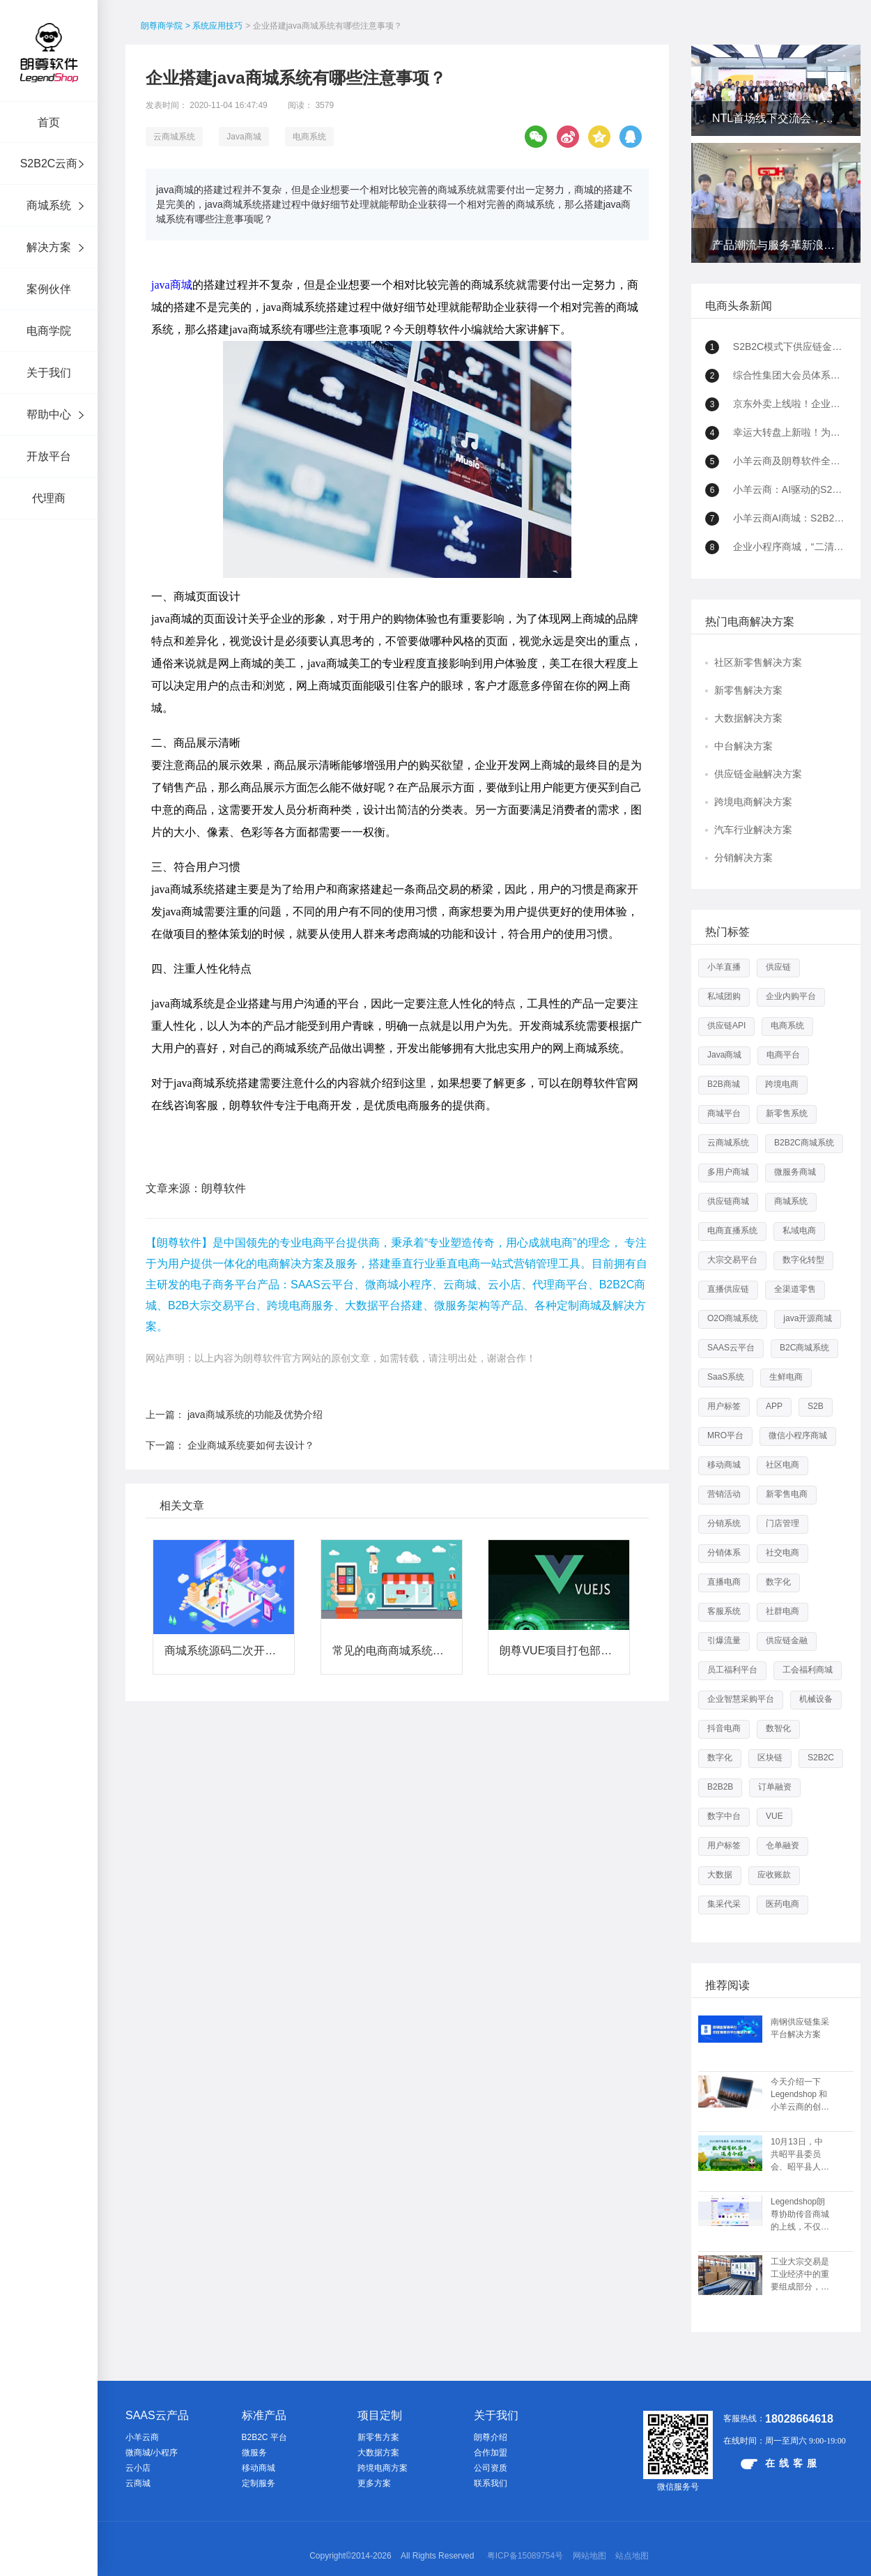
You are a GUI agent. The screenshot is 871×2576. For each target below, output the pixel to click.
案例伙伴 (48, 289)
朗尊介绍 (490, 2437)
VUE (774, 1816)
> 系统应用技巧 (213, 26)
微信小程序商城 (798, 1435)
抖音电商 (724, 1728)
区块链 (770, 1757)
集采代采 (724, 1904)
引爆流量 (724, 1640)
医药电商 (782, 1904)
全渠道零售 (795, 1289)
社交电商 (782, 1552)
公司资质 (490, 2468)
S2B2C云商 (49, 163)
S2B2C (821, 1757)
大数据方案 (378, 2452)
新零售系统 (787, 1113)
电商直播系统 (732, 1230)
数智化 (778, 1728)
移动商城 (724, 1465)
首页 (49, 122)
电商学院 (48, 331)
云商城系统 (174, 137)
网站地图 (589, 2556)
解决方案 (48, 247)
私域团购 (724, 996)
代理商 (48, 498)
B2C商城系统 (804, 1347)
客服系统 (724, 1611)
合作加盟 (490, 2452)
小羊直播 (724, 967)
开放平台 (48, 456)
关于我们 (48, 373)
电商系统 (309, 137)
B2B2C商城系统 (804, 1143)
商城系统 (48, 205)
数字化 (778, 1582)
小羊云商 (142, 2437)
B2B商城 (723, 1084)
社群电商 (782, 1611)
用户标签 (724, 1406)
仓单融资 (782, 1845)
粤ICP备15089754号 (525, 2556)
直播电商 (724, 1582)
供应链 (778, 967)
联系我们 (490, 2483)
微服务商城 (795, 1172)
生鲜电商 (786, 1377)
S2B (816, 1406)
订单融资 (775, 1787)
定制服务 (258, 2483)
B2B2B (720, 1787)
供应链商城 (728, 1201)
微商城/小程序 (151, 2452)
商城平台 (724, 1113)
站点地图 (632, 2556)
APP (774, 1406)
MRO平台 (725, 1435)
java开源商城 (807, 1318)
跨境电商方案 (382, 2468)
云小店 (138, 2468)
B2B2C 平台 (264, 2437)
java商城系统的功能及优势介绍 (255, 1414)
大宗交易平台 (732, 1260)
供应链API (726, 1025)
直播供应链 (728, 1289)
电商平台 (783, 1055)
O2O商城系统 (732, 1318)
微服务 (254, 2452)
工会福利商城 (808, 1670)
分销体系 (724, 1552)
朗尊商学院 (162, 26)
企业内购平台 (791, 996)
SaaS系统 (725, 1377)
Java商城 (243, 137)
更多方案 (374, 2483)
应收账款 (774, 1875)
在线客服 (781, 2463)
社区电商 (782, 1465)
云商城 (138, 2483)
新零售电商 (787, 1494)
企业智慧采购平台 (740, 1699)
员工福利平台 (732, 1670)
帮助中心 (48, 414)
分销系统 (724, 1523)
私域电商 (799, 1230)
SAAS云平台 (731, 1347)
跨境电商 (782, 1084)
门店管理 (782, 1523)
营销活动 (724, 1494)
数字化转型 (803, 1260)
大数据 (719, 1875)
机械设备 (816, 1699)
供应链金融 (787, 1640)
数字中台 (724, 1816)
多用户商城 (728, 1172)
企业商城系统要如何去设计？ (250, 1445)
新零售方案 (378, 2437)
